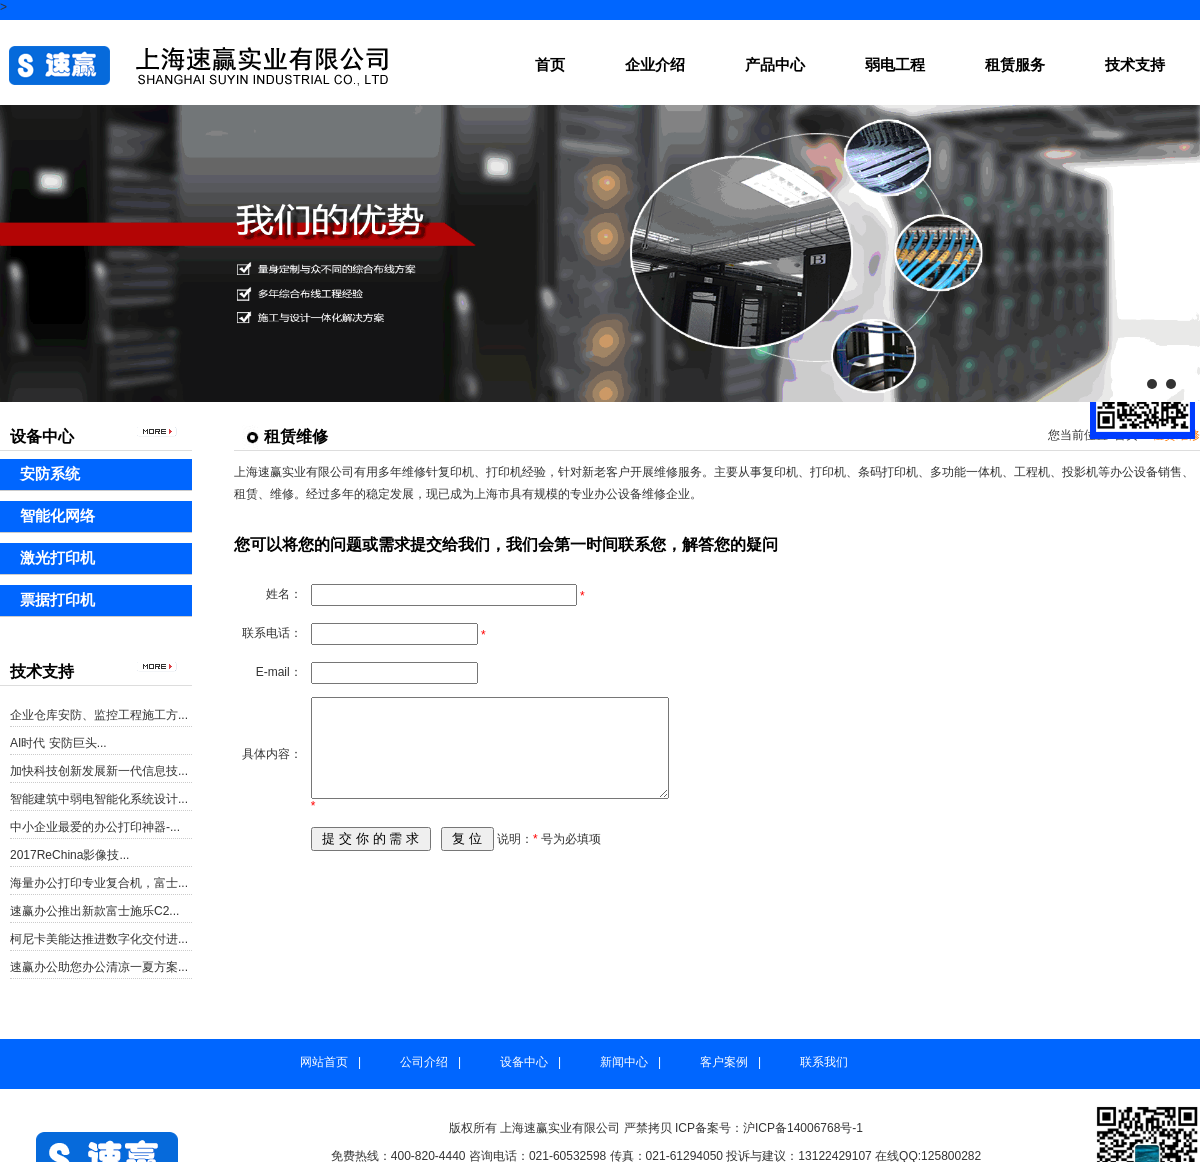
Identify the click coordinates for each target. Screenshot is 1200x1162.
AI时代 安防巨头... (58, 743)
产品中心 (775, 64)
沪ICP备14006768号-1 (803, 1128)
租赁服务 (1015, 64)
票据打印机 (57, 599)
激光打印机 (57, 557)
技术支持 (1135, 64)
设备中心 (524, 1062)
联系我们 (824, 1062)
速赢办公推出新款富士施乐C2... (94, 911)
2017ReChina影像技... (69, 855)
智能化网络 (57, 515)
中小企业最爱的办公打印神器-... (95, 827)
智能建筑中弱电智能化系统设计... (99, 799)
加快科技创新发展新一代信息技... (99, 771)
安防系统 (50, 473)
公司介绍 (424, 1062)
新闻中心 (624, 1062)
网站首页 (324, 1062)
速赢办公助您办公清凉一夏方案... (99, 967)
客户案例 (724, 1062)
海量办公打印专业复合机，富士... (99, 883)
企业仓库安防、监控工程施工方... (99, 715)
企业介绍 (655, 64)
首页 (550, 64)
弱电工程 (895, 64)
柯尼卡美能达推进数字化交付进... (99, 939)
